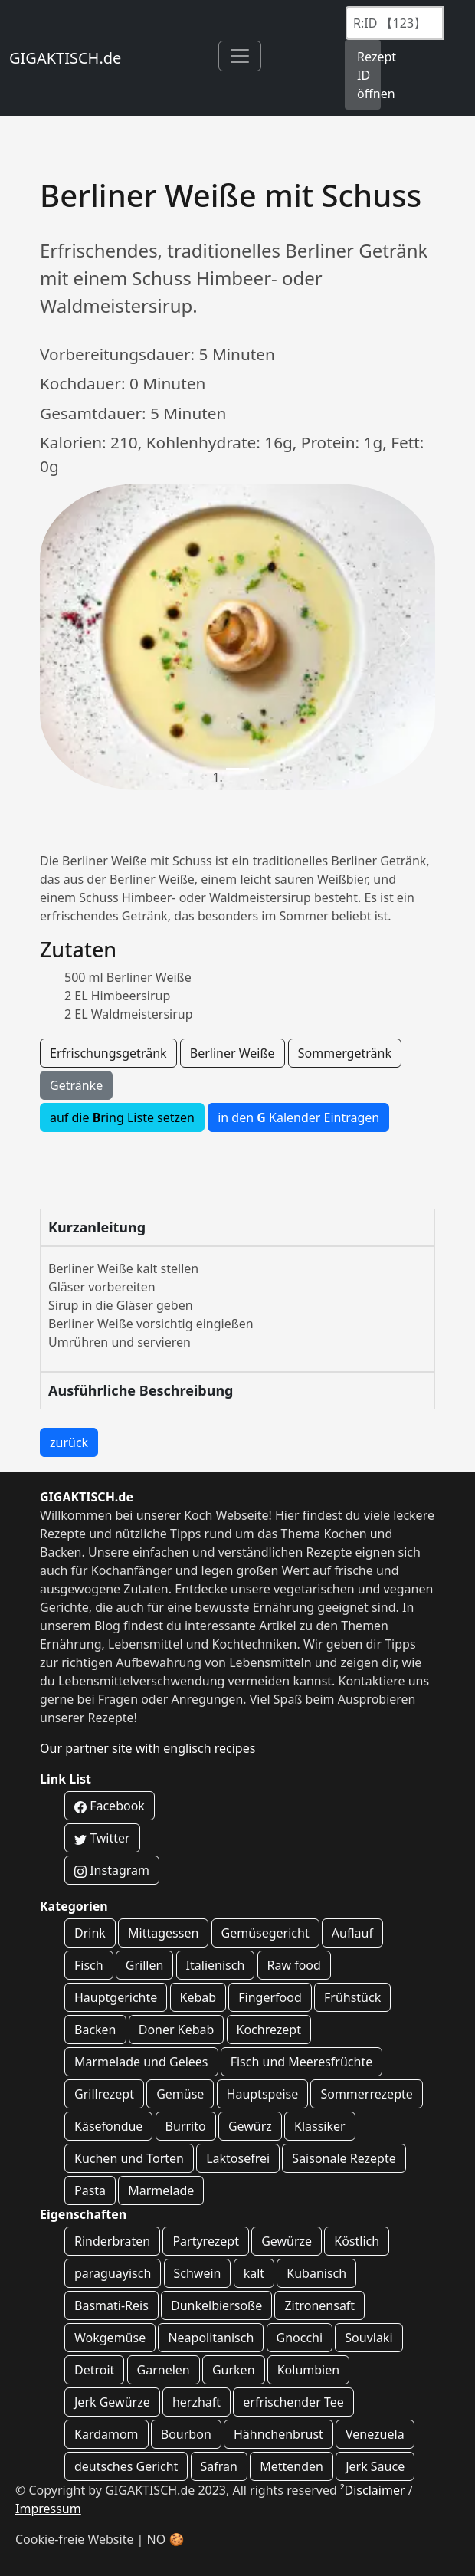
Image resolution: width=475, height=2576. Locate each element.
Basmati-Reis (111, 2305)
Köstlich (356, 2241)
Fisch (88, 1965)
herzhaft (196, 2402)
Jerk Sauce (375, 2466)
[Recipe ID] (395, 23)
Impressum (48, 2508)
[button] (69, 637)
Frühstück (352, 1997)
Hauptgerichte (115, 1997)
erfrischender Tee (293, 2402)
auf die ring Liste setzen (122, 1117)
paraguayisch (112, 2273)
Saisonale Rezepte (343, 2158)
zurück (69, 1442)
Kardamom (106, 2434)
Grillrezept (104, 2093)
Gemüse (180, 2093)
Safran (219, 2466)
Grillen (145, 1965)
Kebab (198, 1997)
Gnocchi (300, 2337)
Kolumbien (308, 2369)
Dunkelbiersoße (216, 2305)
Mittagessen (163, 1933)
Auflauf (352, 1933)
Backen (95, 2029)
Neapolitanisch (211, 2337)
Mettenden (291, 2466)
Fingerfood (270, 1997)
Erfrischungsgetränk (108, 1053)
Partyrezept (205, 2241)
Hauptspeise (263, 2093)
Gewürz (250, 2126)
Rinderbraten (112, 2241)
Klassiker (320, 2126)
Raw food (294, 1965)
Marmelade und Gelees (141, 2061)
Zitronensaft (319, 2305)
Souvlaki (368, 2337)
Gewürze (286, 2241)
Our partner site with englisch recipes (147, 1748)
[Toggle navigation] (239, 56)
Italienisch (215, 1965)
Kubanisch (316, 2273)
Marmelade (161, 2190)
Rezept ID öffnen (369, 75)
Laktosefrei (238, 2158)
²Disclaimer (374, 2490)
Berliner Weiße (232, 1053)
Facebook (109, 1805)
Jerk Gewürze (112, 2402)
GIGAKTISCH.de (65, 58)
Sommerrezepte (366, 2093)
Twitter (102, 1837)
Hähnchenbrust (278, 2434)
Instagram (111, 1870)
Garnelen (163, 2369)
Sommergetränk (344, 1053)
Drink (90, 1933)
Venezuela (375, 2434)
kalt (254, 2273)
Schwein (197, 2273)
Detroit (94, 2369)
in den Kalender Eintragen (298, 1117)
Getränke (76, 1085)
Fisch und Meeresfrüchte (302, 2061)
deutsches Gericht (126, 2466)
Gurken (233, 2369)
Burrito (185, 2126)
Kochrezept (269, 2029)
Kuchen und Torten (129, 2158)
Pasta (90, 2190)
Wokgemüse (110, 2337)
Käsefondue (108, 2126)
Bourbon (186, 2434)
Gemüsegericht (265, 1933)
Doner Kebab (177, 2029)
